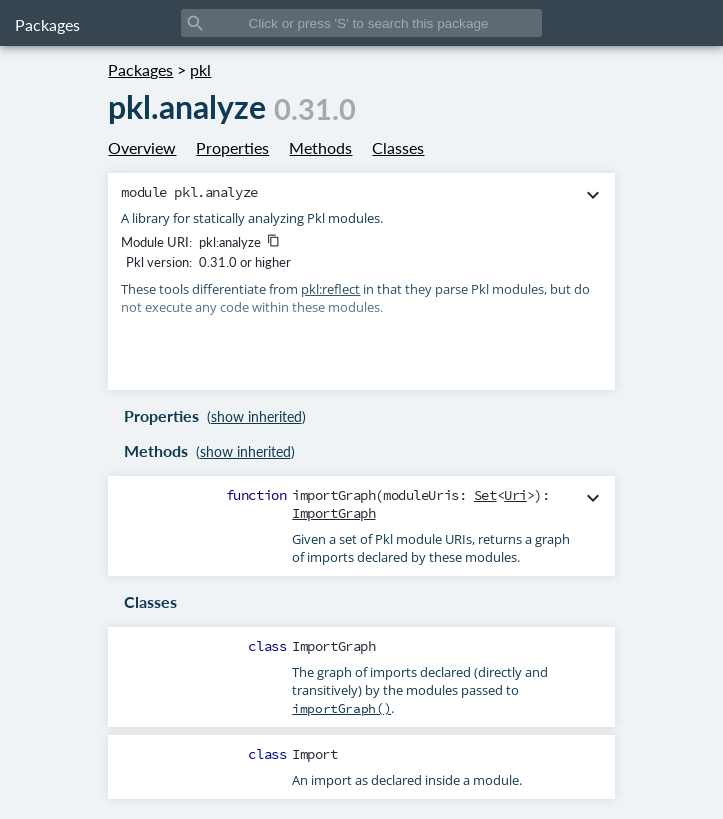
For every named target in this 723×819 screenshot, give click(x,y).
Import (314, 754)
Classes (398, 147)
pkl (200, 69)
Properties (232, 147)
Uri (515, 495)
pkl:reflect (330, 289)
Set (485, 495)
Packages (47, 24)
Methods (320, 147)
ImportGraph (333, 513)
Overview (142, 147)
